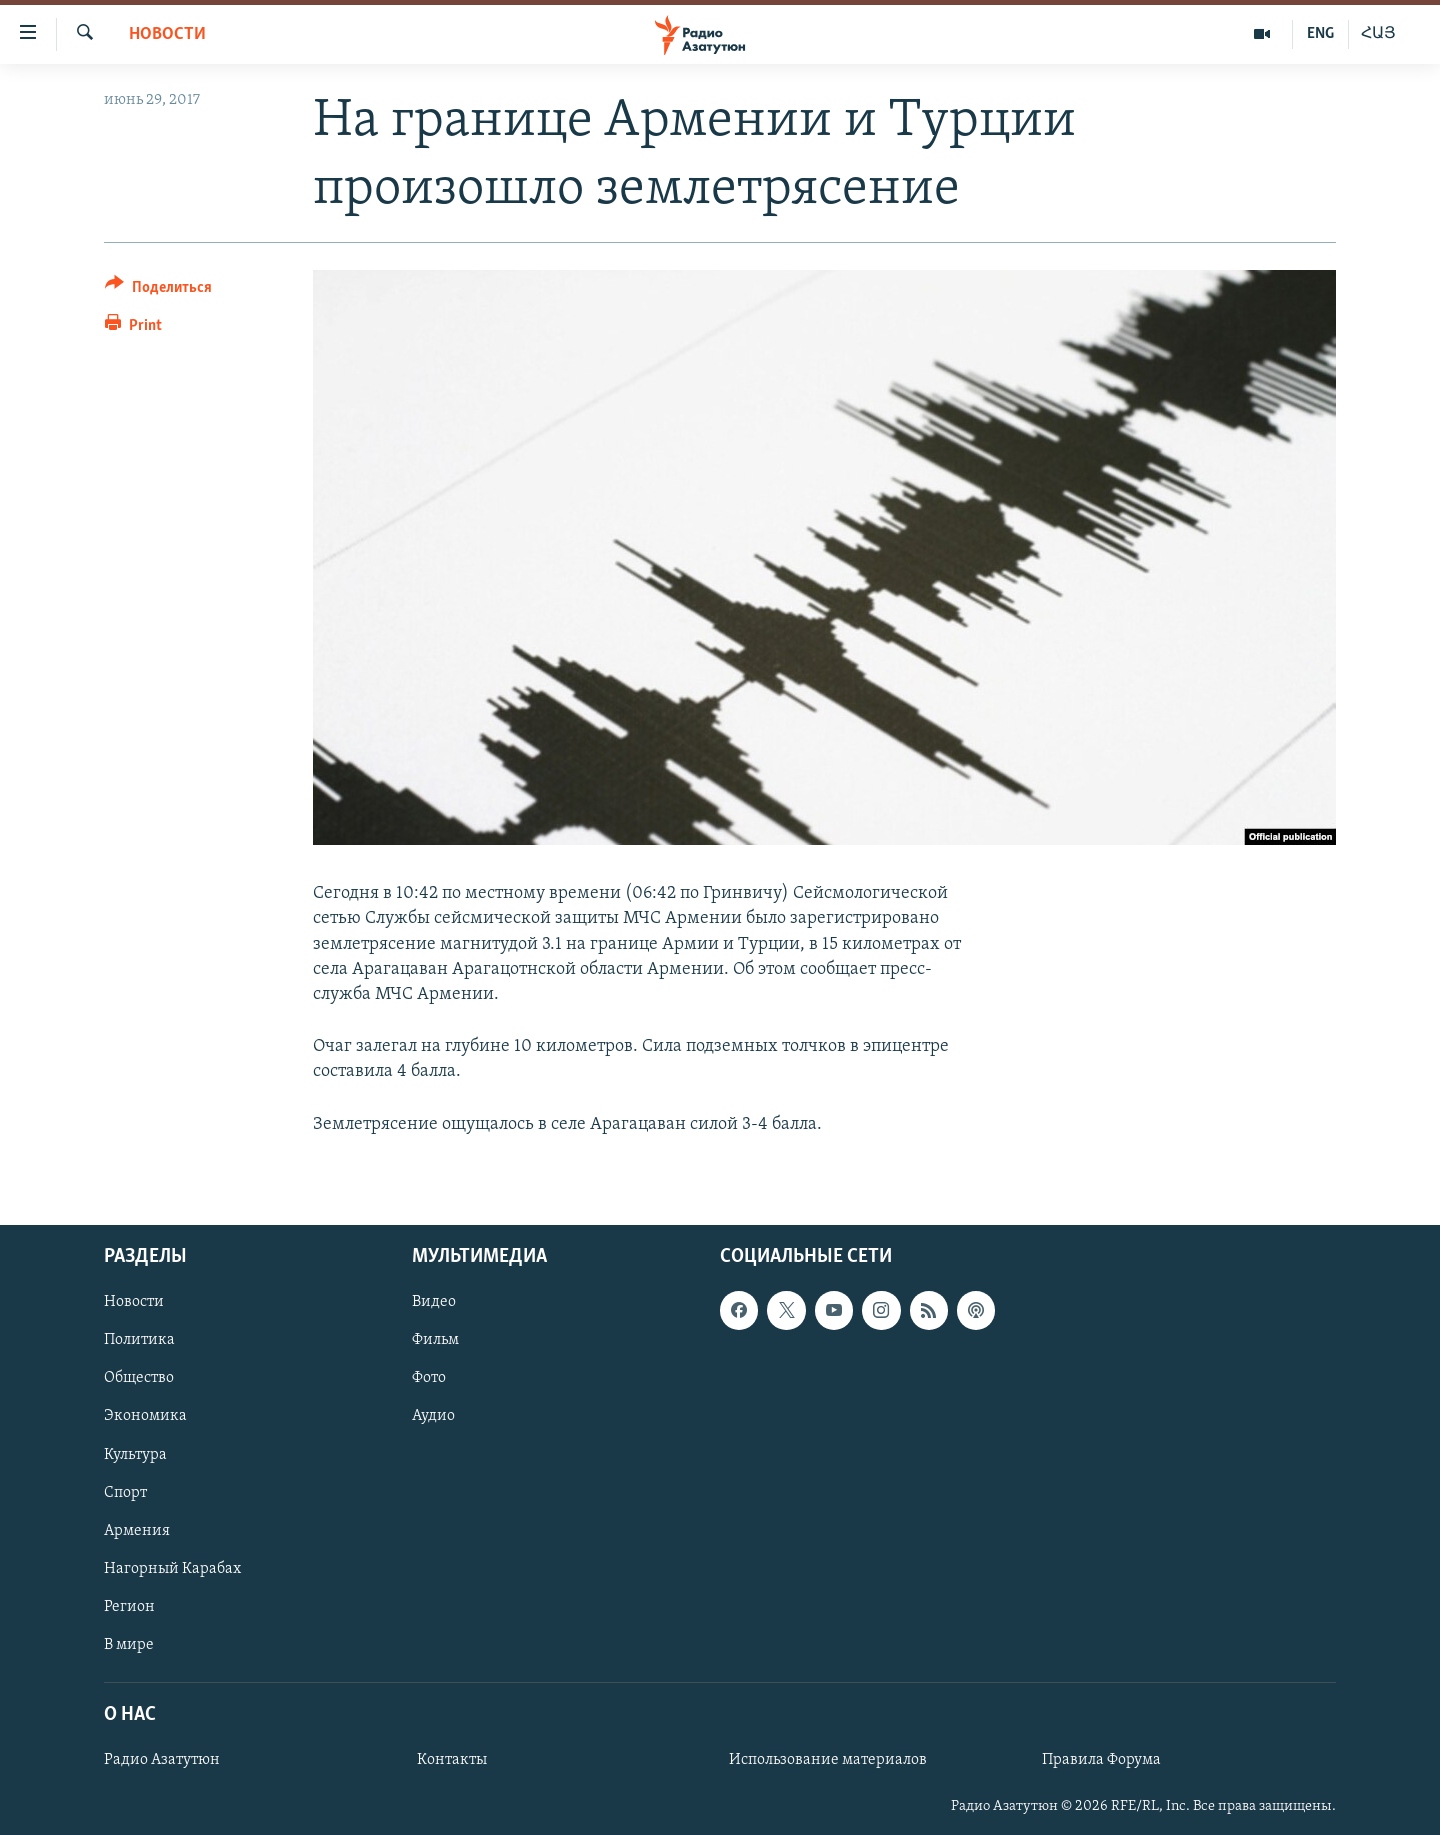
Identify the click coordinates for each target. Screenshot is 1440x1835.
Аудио (433, 1416)
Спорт (125, 1492)
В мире (129, 1645)
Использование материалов (828, 1760)
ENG (1320, 34)
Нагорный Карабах (172, 1568)
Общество (139, 1378)
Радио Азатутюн (162, 1760)
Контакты (452, 1760)
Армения (137, 1530)
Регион (129, 1607)
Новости (167, 34)
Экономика (145, 1416)
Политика (139, 1340)
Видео (434, 1302)
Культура (135, 1454)
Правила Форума (1101, 1760)
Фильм (435, 1340)
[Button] (158, 290)
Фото (429, 1378)
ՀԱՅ (1378, 34)
